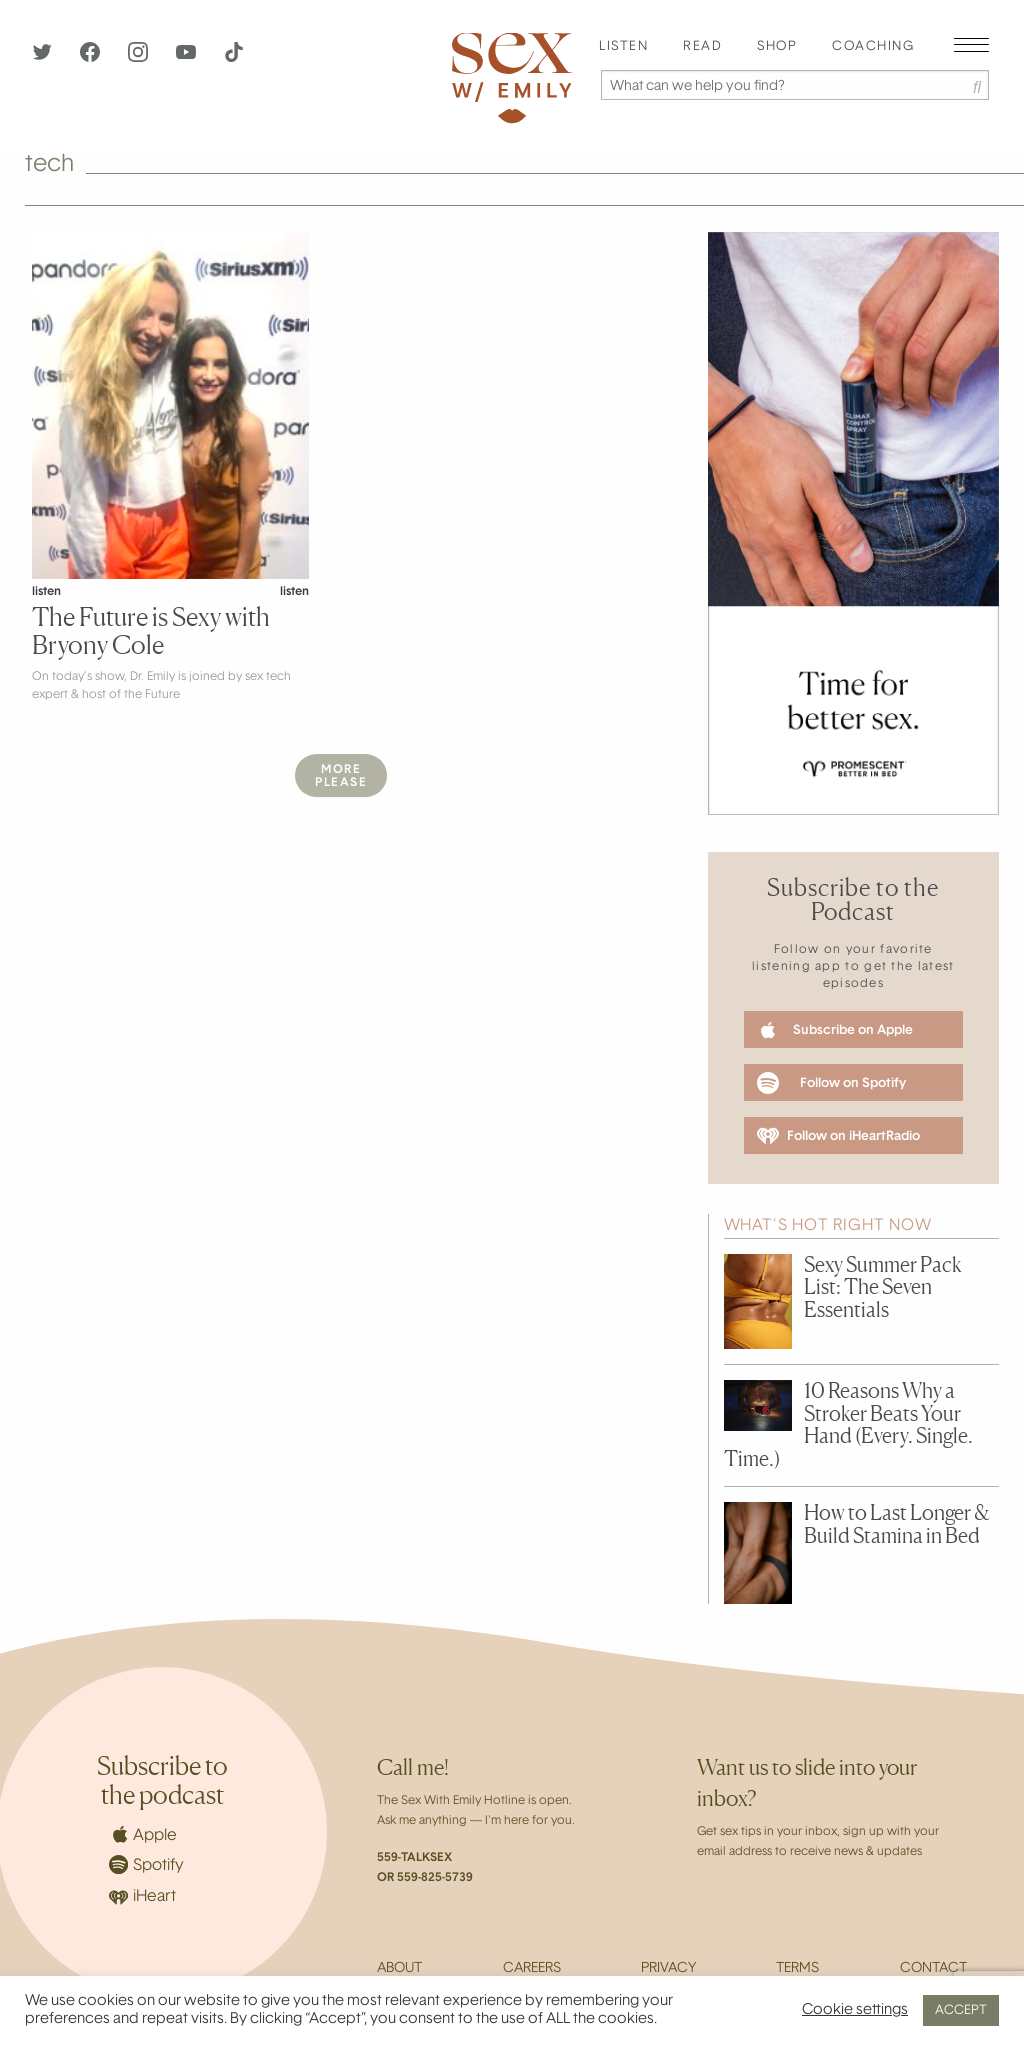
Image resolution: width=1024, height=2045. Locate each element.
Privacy (668, 1969)
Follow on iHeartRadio (838, 1136)
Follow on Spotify (831, 1083)
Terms (797, 1969)
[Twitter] (44, 58)
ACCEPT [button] (961, 2010)
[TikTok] (234, 58)
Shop (777, 47)
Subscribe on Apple (835, 1030)
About (399, 1969)
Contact (933, 1969)
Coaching (873, 47)
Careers (532, 1969)
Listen (623, 47)
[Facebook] (92, 58)
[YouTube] (188, 58)
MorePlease (341, 776)
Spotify (146, 1864)
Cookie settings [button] (855, 2010)
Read (702, 47)
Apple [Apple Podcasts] (143, 1834)
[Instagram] (140, 58)
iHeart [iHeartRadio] (142, 1897)
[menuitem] (623, 47)
